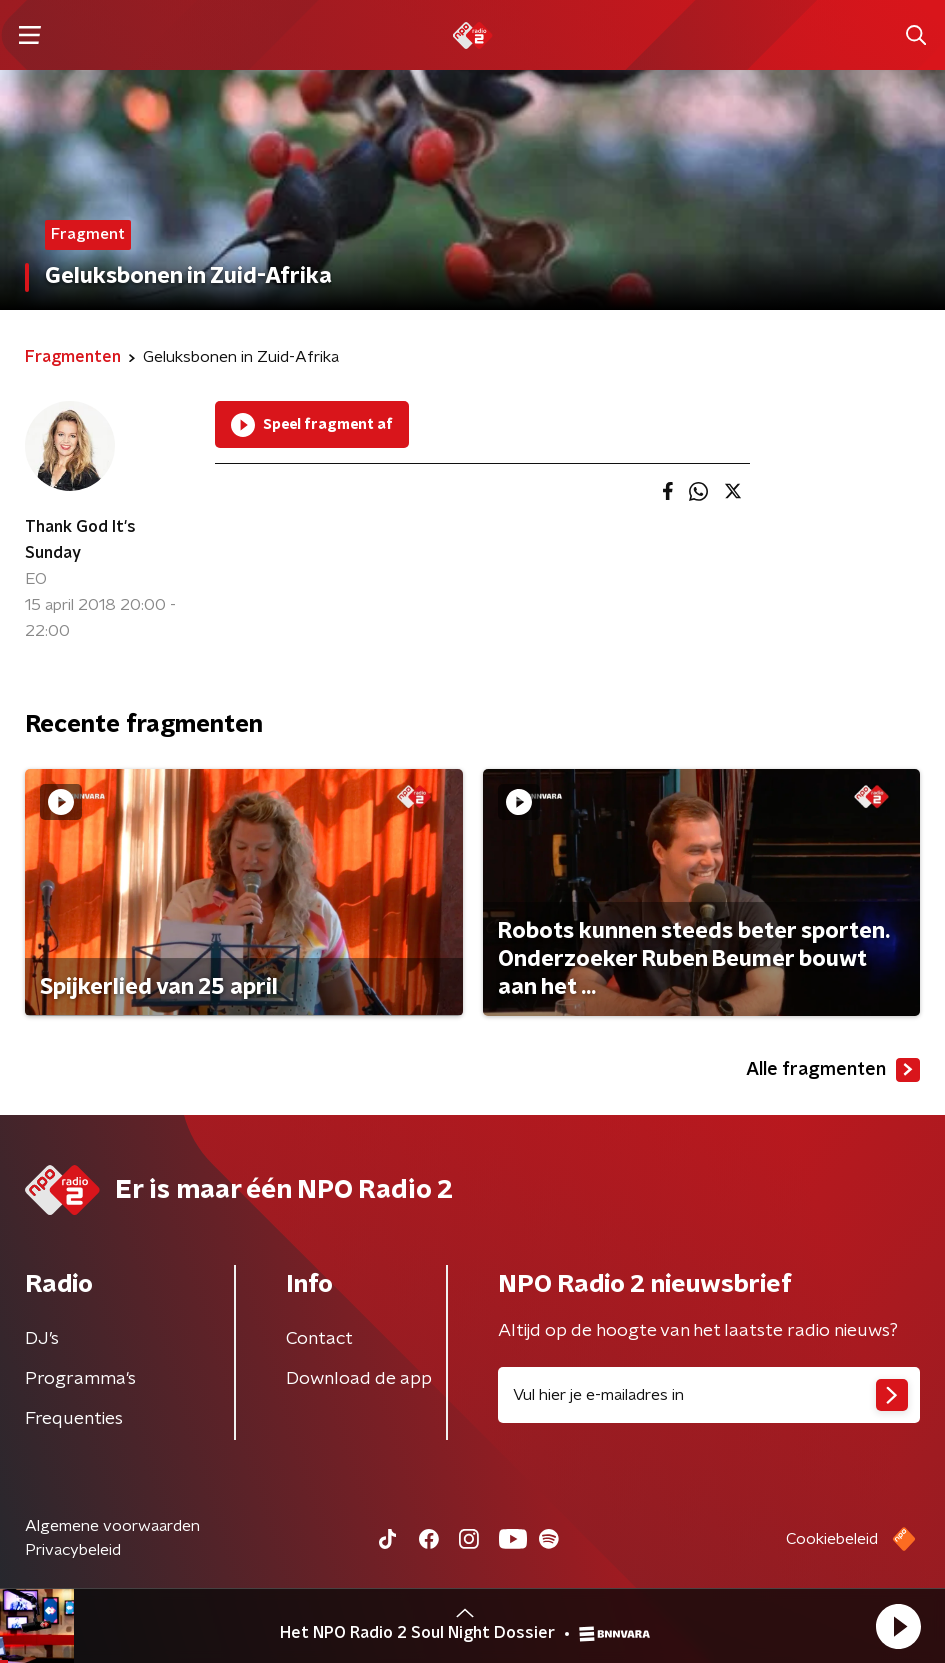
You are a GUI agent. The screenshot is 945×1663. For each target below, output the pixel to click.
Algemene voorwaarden (112, 1526)
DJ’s (42, 1339)
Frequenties (74, 1419)
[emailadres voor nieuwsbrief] (709, 1395)
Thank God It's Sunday (80, 540)
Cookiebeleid (832, 1539)
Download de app (359, 1379)
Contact (319, 1339)
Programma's (80, 1379)
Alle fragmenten (833, 1070)
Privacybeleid (73, 1550)
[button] (898, 1626)
